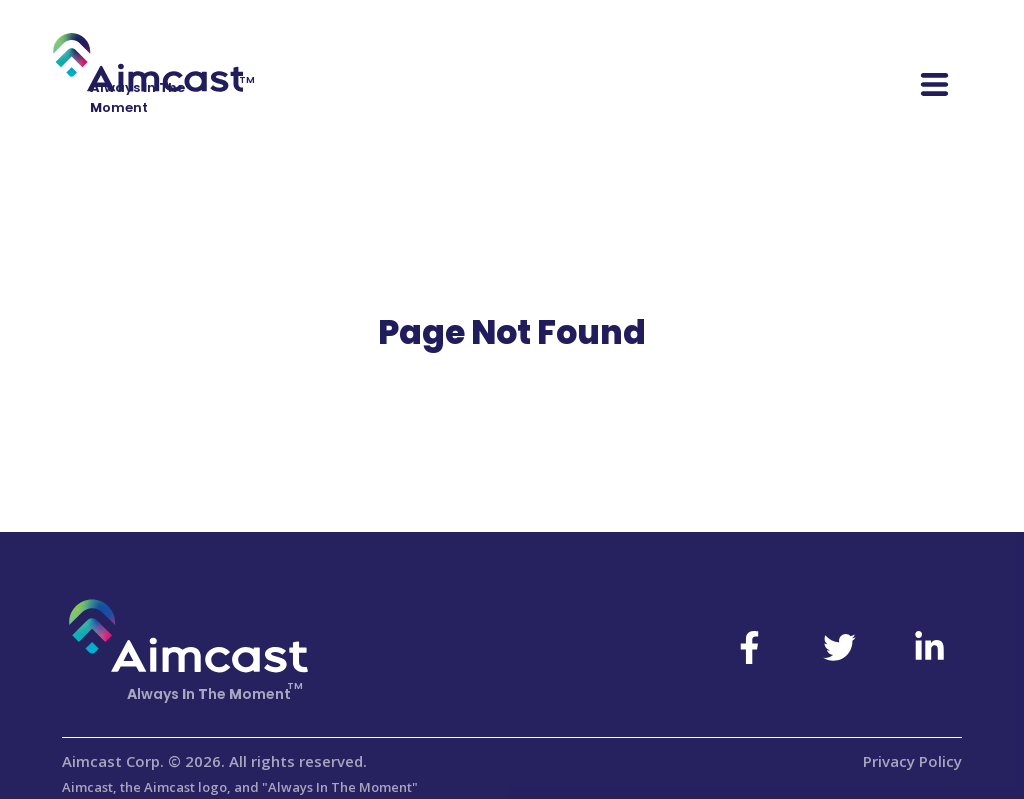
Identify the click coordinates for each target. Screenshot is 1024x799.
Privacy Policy (912, 761)
